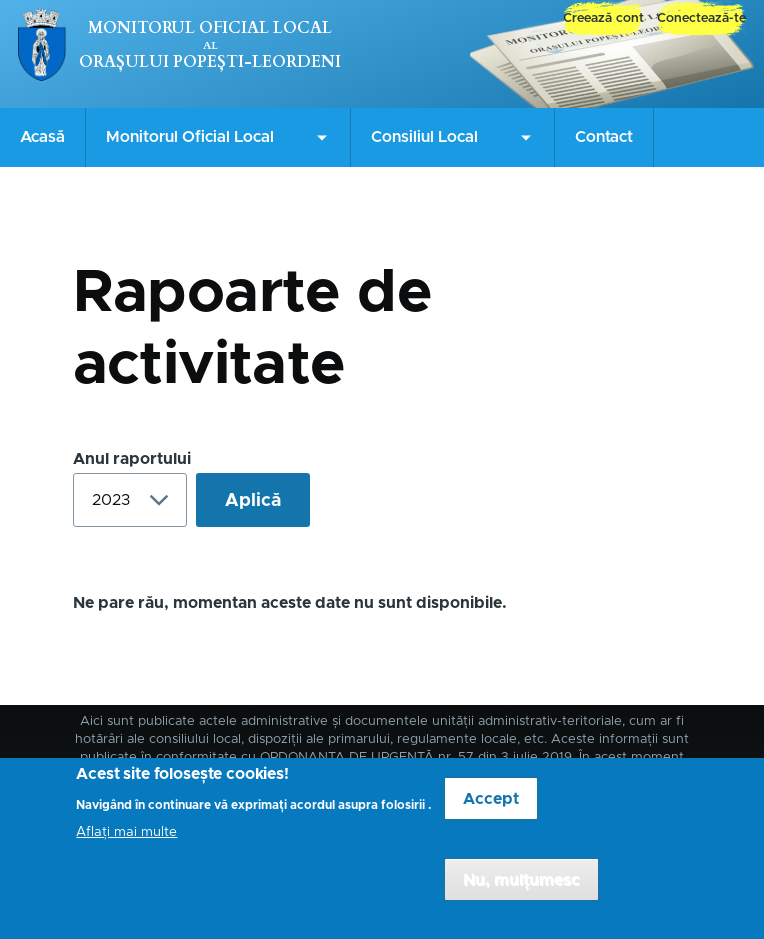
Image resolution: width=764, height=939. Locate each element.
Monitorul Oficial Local (210, 28)
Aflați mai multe (126, 843)
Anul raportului (132, 459)
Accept (491, 810)
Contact (604, 137)
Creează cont (603, 18)
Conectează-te (701, 18)
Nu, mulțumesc (521, 891)
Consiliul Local (424, 137)
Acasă (42, 137)
